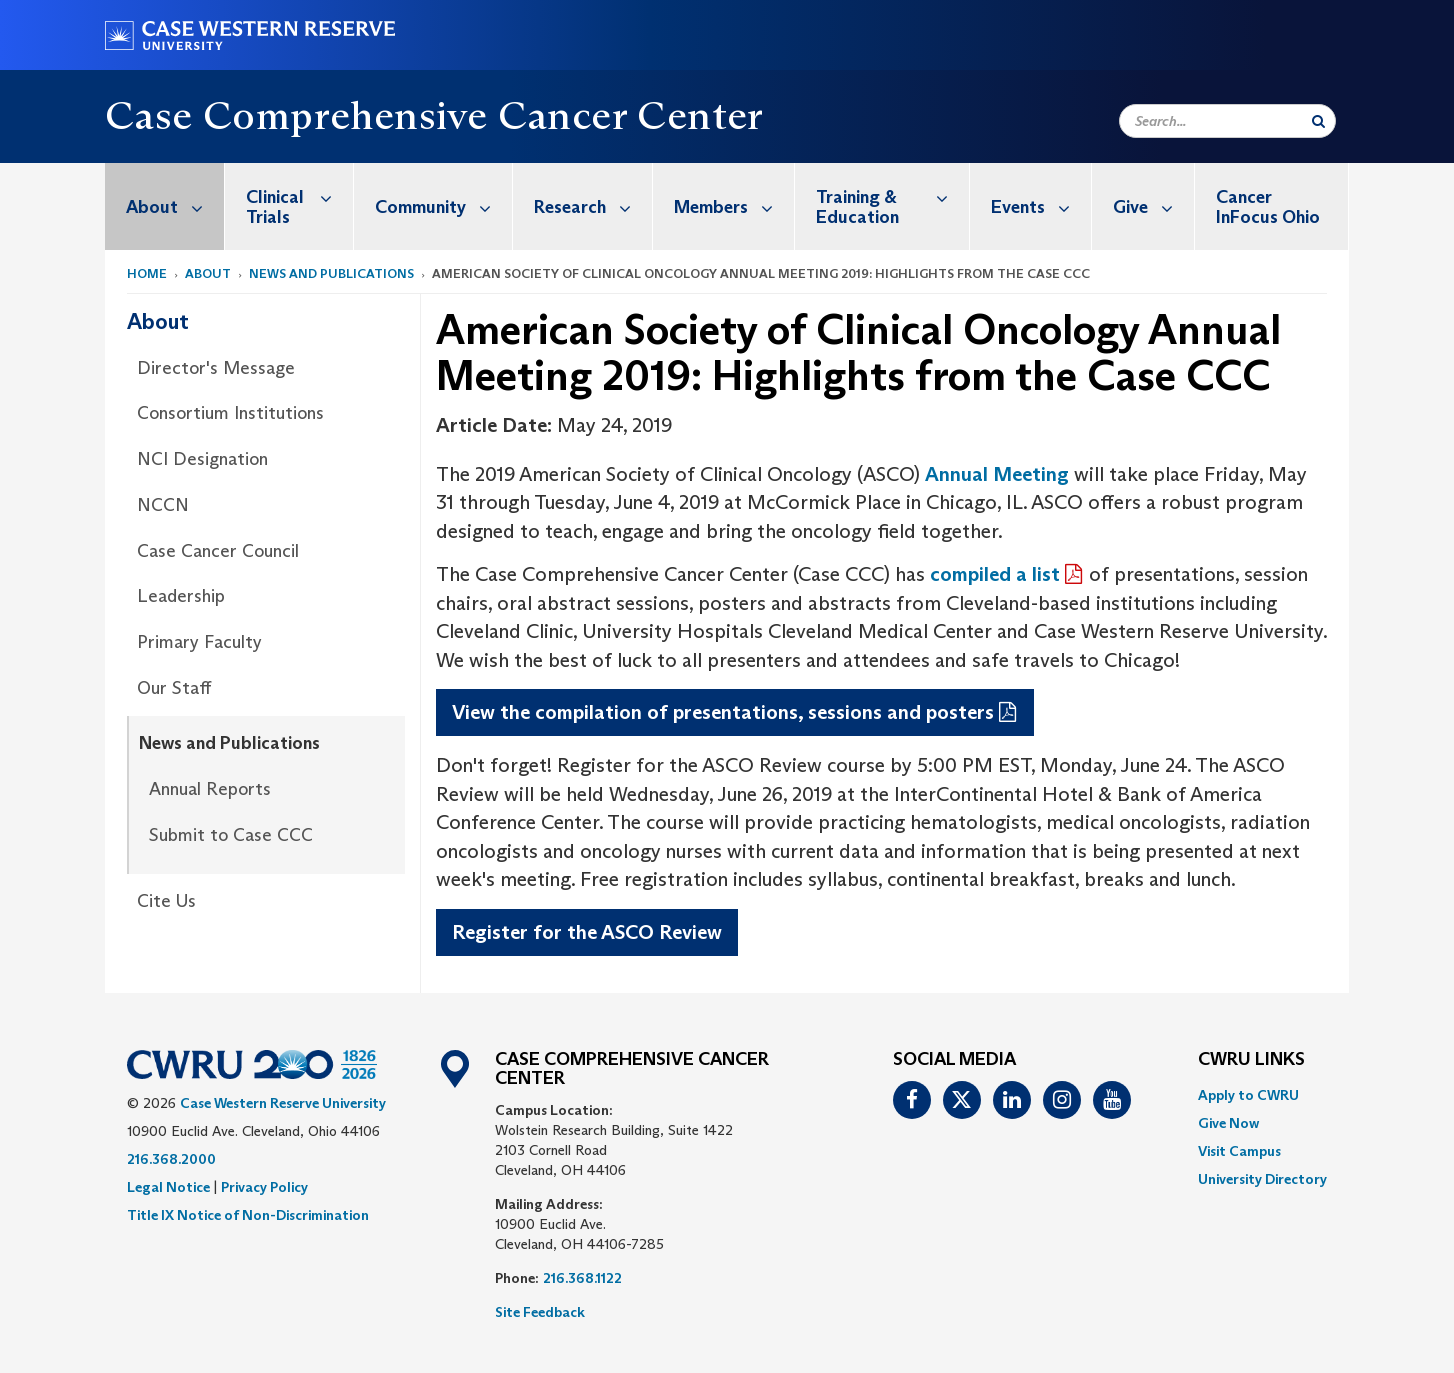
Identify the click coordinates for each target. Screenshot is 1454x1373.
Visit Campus (1239, 1151)
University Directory (1262, 1179)
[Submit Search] (1318, 121)
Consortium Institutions (230, 413)
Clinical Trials (299, 196)
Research (593, 206)
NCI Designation (202, 459)
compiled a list (995, 574)
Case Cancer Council (218, 551)
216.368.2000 (171, 1159)
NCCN (163, 505)
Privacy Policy (264, 1187)
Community (443, 206)
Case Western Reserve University (283, 1103)
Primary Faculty (199, 642)
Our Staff (174, 688)
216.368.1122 (582, 1278)
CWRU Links (1251, 1060)
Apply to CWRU (1248, 1095)
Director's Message (216, 368)
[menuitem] (165, 206)
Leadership (181, 596)
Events (1041, 206)
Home (147, 273)
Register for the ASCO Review (587, 932)
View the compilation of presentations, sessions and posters (723, 712)
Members (734, 206)
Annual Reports (210, 789)
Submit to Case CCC (231, 835)
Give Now (1228, 1123)
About (175, 206)
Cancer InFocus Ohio (1268, 207)
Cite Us (166, 901)
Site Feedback (540, 1312)
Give (1153, 206)
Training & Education (892, 196)
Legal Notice (168, 1187)
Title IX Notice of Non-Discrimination (248, 1215)
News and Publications (331, 273)
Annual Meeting (997, 474)
